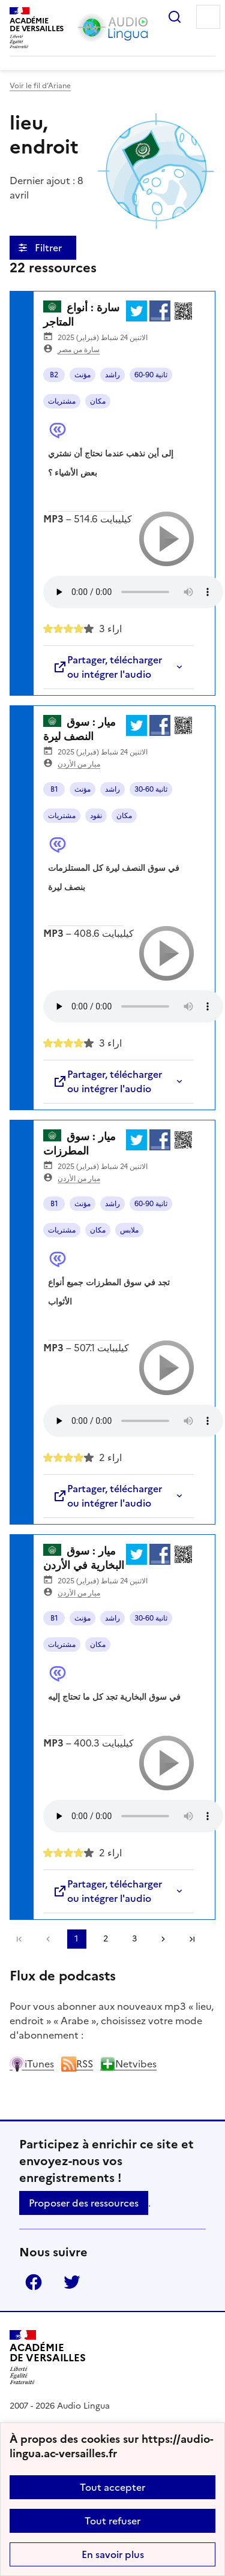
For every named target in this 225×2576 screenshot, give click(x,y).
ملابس (129, 1230)
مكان (98, 401)
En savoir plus (113, 2554)
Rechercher (175, 17)
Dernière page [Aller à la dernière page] (192, 1939)
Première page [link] (19, 1939)
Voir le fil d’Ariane (40, 85)
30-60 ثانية (150, 789)
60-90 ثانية (150, 374)
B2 (54, 374)
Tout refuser (112, 2521)
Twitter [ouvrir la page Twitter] (72, 2282)
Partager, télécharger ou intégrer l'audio (107, 667)
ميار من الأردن (79, 764)
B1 (54, 789)
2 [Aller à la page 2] (105, 1938)
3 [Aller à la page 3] (134, 1938)
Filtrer (49, 248)
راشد (112, 374)
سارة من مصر (79, 349)
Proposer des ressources (84, 2203)
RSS (77, 2064)
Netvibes (128, 2064)
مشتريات (62, 401)
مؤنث (82, 374)
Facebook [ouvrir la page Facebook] (33, 2282)
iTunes (32, 2064)
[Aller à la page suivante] (163, 1939)
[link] (48, 1939)
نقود (96, 815)
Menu (208, 17)
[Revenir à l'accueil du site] (48, 2357)
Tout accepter (112, 2487)
